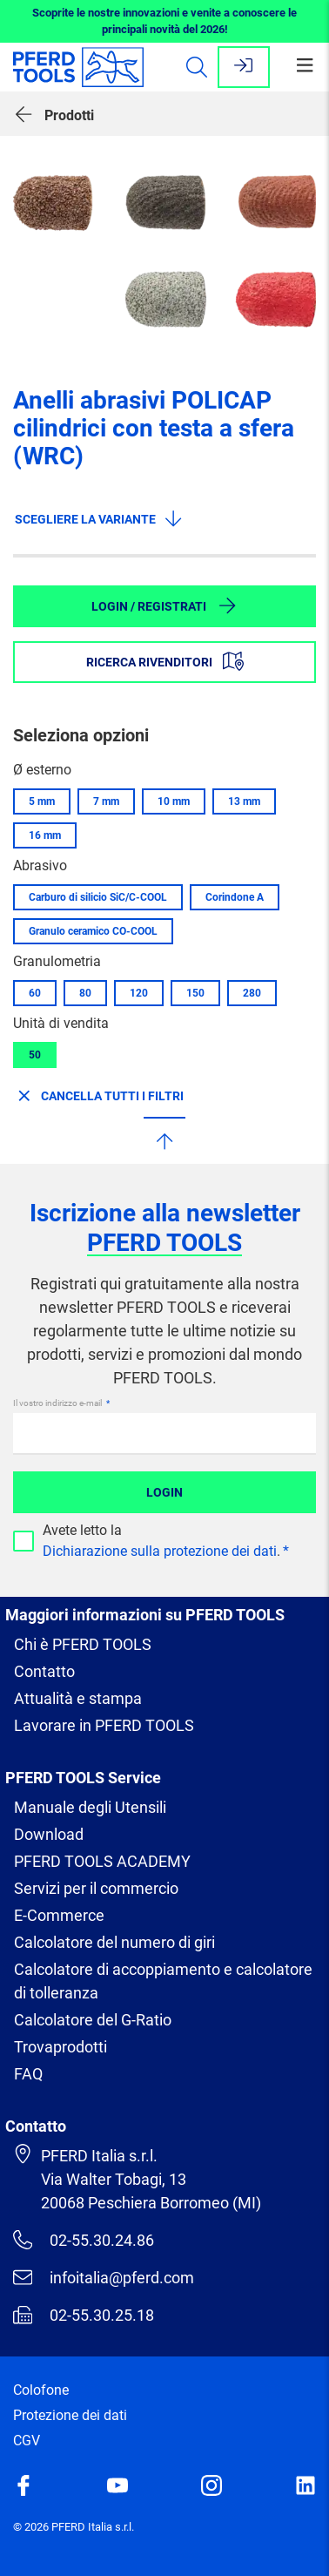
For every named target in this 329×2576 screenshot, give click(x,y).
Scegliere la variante (99, 518)
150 (195, 993)
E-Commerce (59, 1915)
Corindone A (234, 897)
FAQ (28, 2074)
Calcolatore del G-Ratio (92, 2020)
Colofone (41, 2390)
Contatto (44, 1671)
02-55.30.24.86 (83, 2239)
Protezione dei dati (70, 2415)
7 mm (106, 801)
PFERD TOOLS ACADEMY (102, 1861)
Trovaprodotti (60, 2047)
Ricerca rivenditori (165, 661)
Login (164, 1492)
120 (139, 993)
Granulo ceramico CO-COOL (93, 931)
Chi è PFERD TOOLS (82, 1644)
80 (85, 993)
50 (35, 1055)
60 (35, 993)
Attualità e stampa (78, 1698)
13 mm (244, 801)
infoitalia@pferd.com (103, 2277)
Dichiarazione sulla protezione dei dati (160, 1551)
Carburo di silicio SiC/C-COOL (98, 897)
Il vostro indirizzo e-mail (58, 1403)
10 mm (174, 801)
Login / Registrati (164, 605)
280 (252, 993)
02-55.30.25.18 (83, 2314)
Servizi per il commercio (96, 1888)
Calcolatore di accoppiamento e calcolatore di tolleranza (163, 1981)
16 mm (45, 835)
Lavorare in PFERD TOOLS (104, 1725)
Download (49, 1834)
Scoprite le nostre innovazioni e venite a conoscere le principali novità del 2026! (164, 21)
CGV (26, 2440)
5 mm (42, 801)
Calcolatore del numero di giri (114, 1942)
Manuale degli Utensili (90, 1807)
